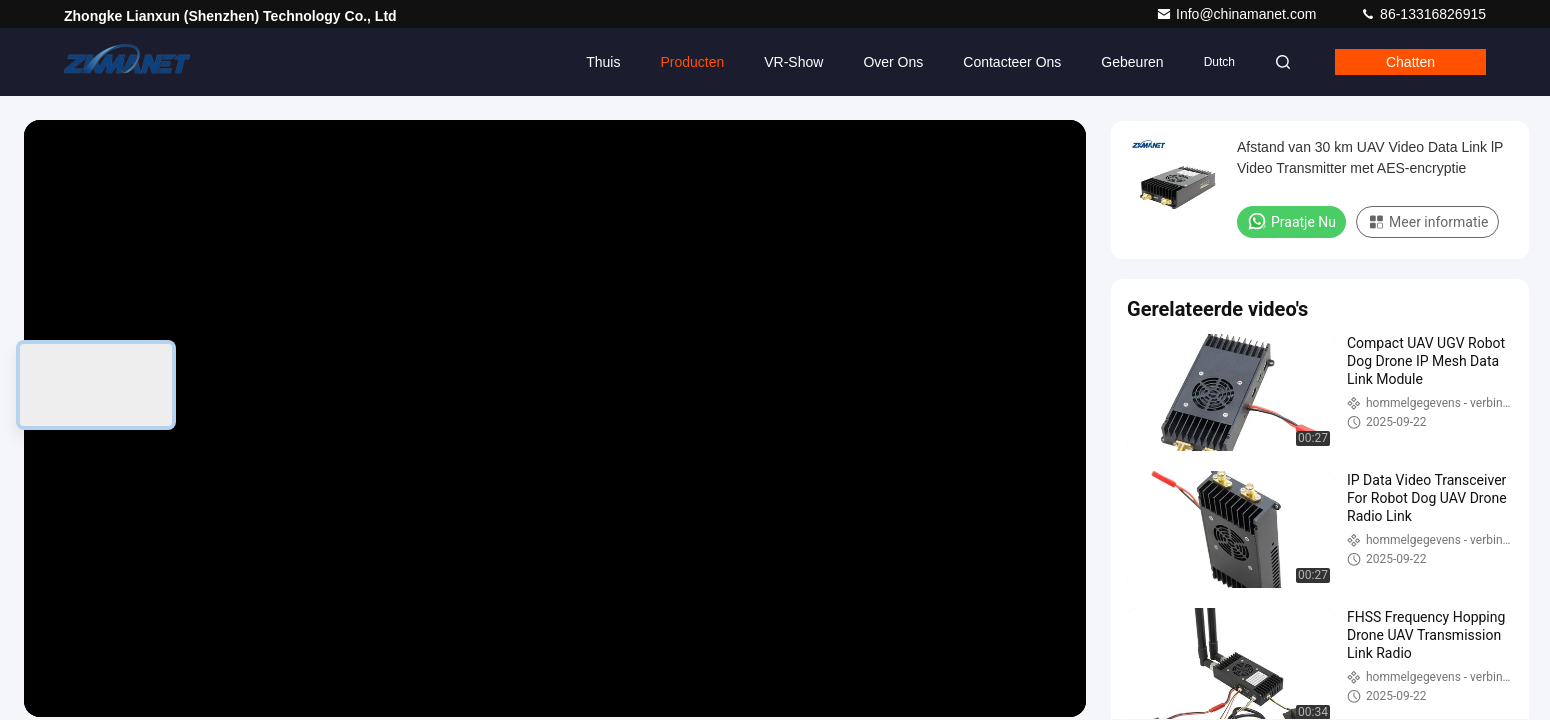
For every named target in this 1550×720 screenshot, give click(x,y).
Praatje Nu (1291, 221)
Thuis (603, 62)
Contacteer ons (1012, 62)
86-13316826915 (1423, 14)
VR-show (793, 62)
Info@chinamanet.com (1238, 14)
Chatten (1410, 62)
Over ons (893, 62)
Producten (692, 62)
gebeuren (1132, 62)
